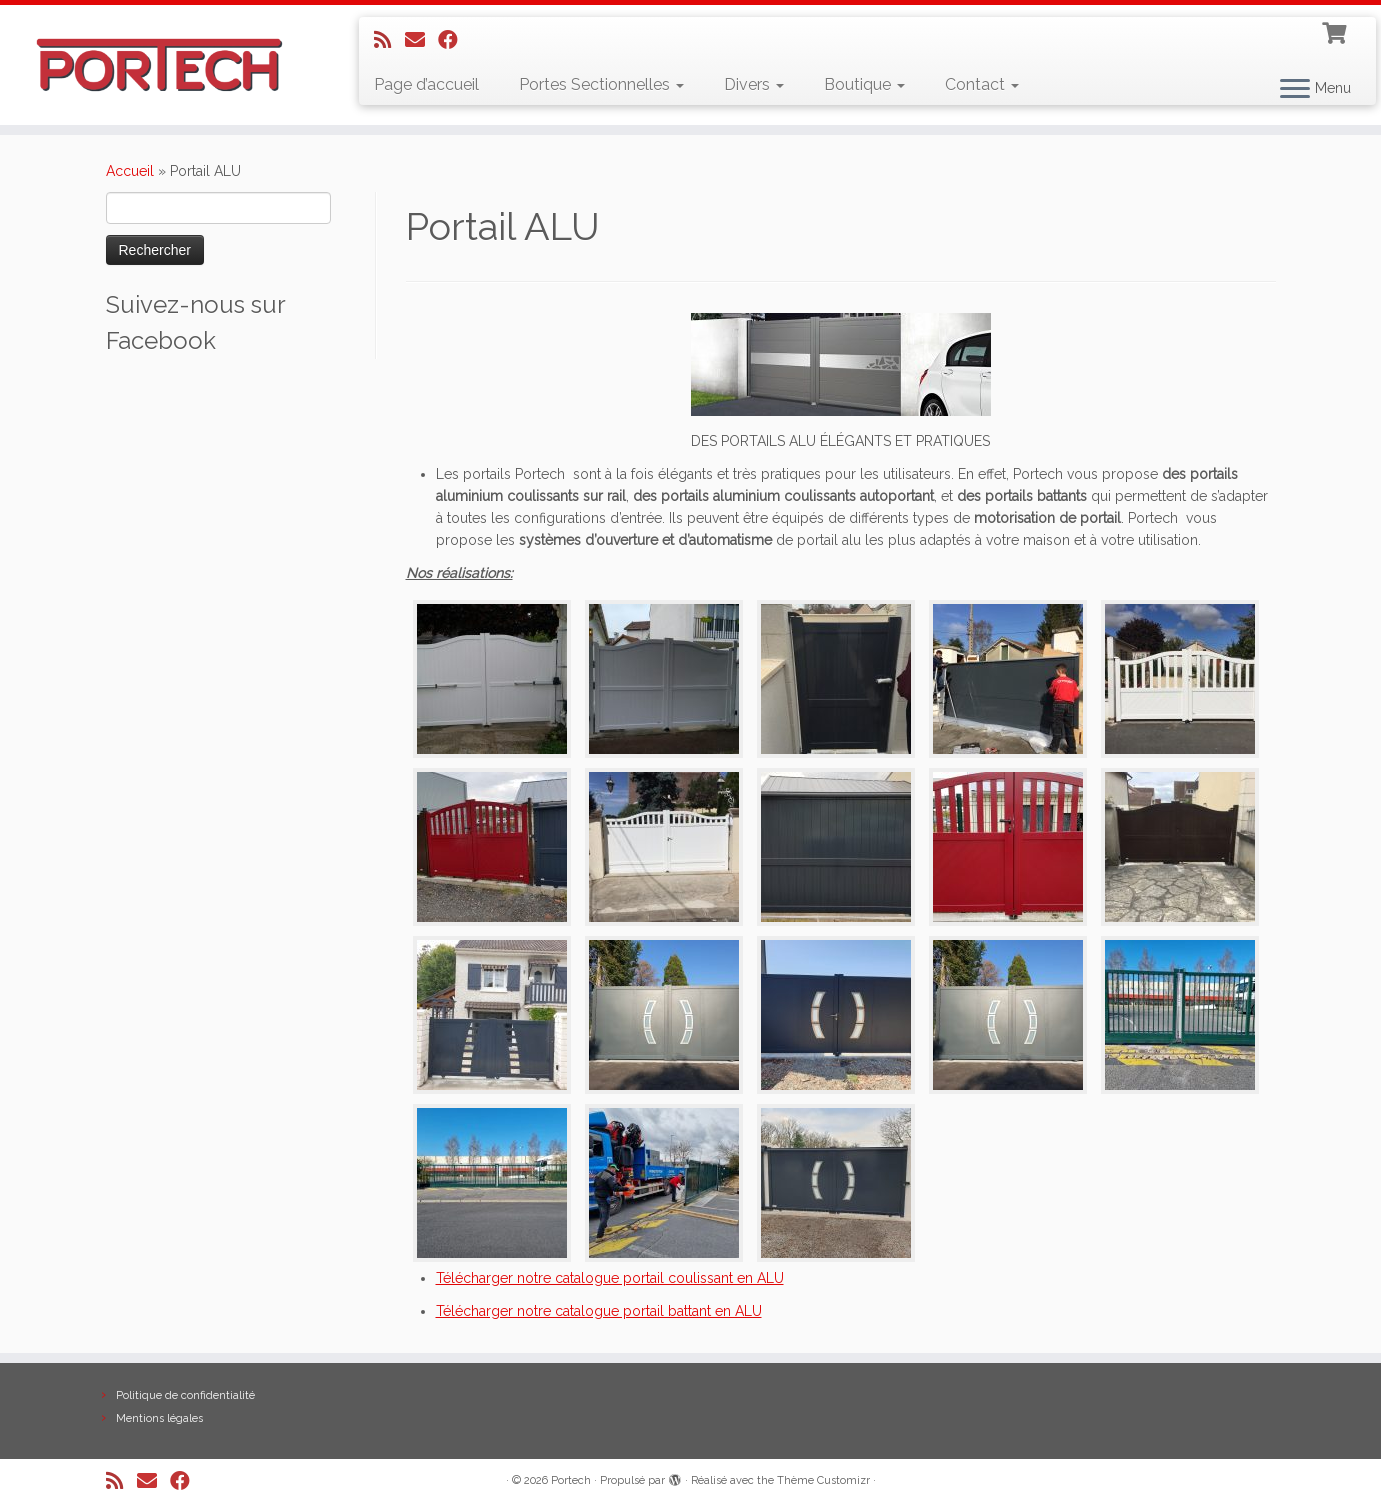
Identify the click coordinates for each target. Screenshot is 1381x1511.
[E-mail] (421, 40)
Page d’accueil (426, 84)
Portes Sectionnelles (601, 84)
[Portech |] (159, 65)
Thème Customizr (823, 1480)
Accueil (130, 171)
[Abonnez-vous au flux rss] (389, 40)
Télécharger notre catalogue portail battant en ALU (599, 1311)
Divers (754, 84)
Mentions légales (159, 1418)
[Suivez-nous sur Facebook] (454, 40)
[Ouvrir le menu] (1295, 90)
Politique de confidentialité (185, 1395)
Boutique (864, 84)
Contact (982, 84)
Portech (571, 1480)
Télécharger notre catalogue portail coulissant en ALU (610, 1278)
